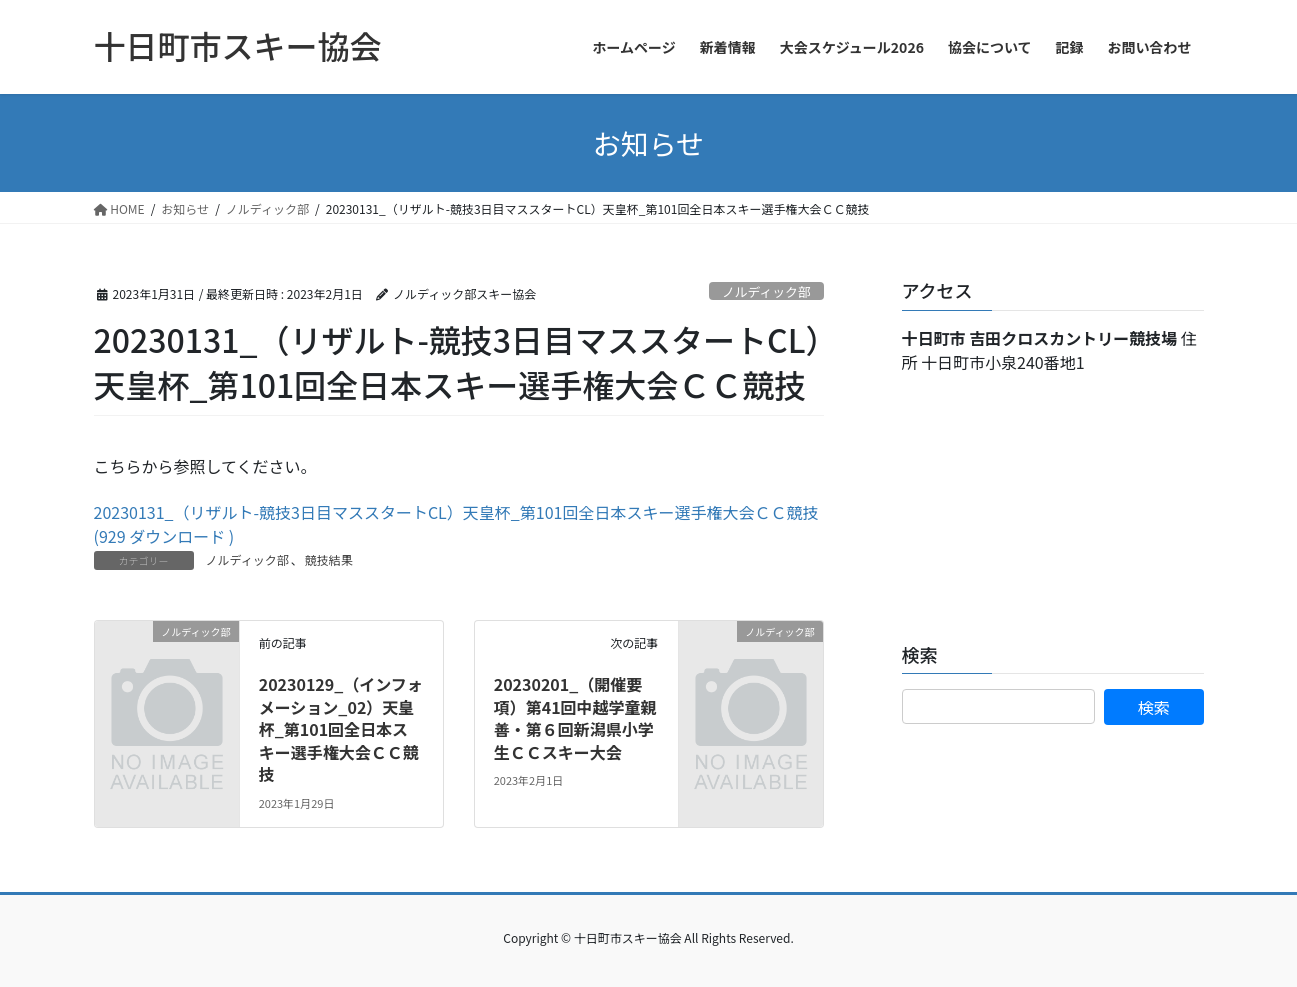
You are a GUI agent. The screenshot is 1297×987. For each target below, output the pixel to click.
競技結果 (329, 559)
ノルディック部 (766, 291)
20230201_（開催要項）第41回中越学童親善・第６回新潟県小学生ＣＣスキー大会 (575, 717)
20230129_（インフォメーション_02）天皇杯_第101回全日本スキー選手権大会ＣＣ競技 (341, 729)
